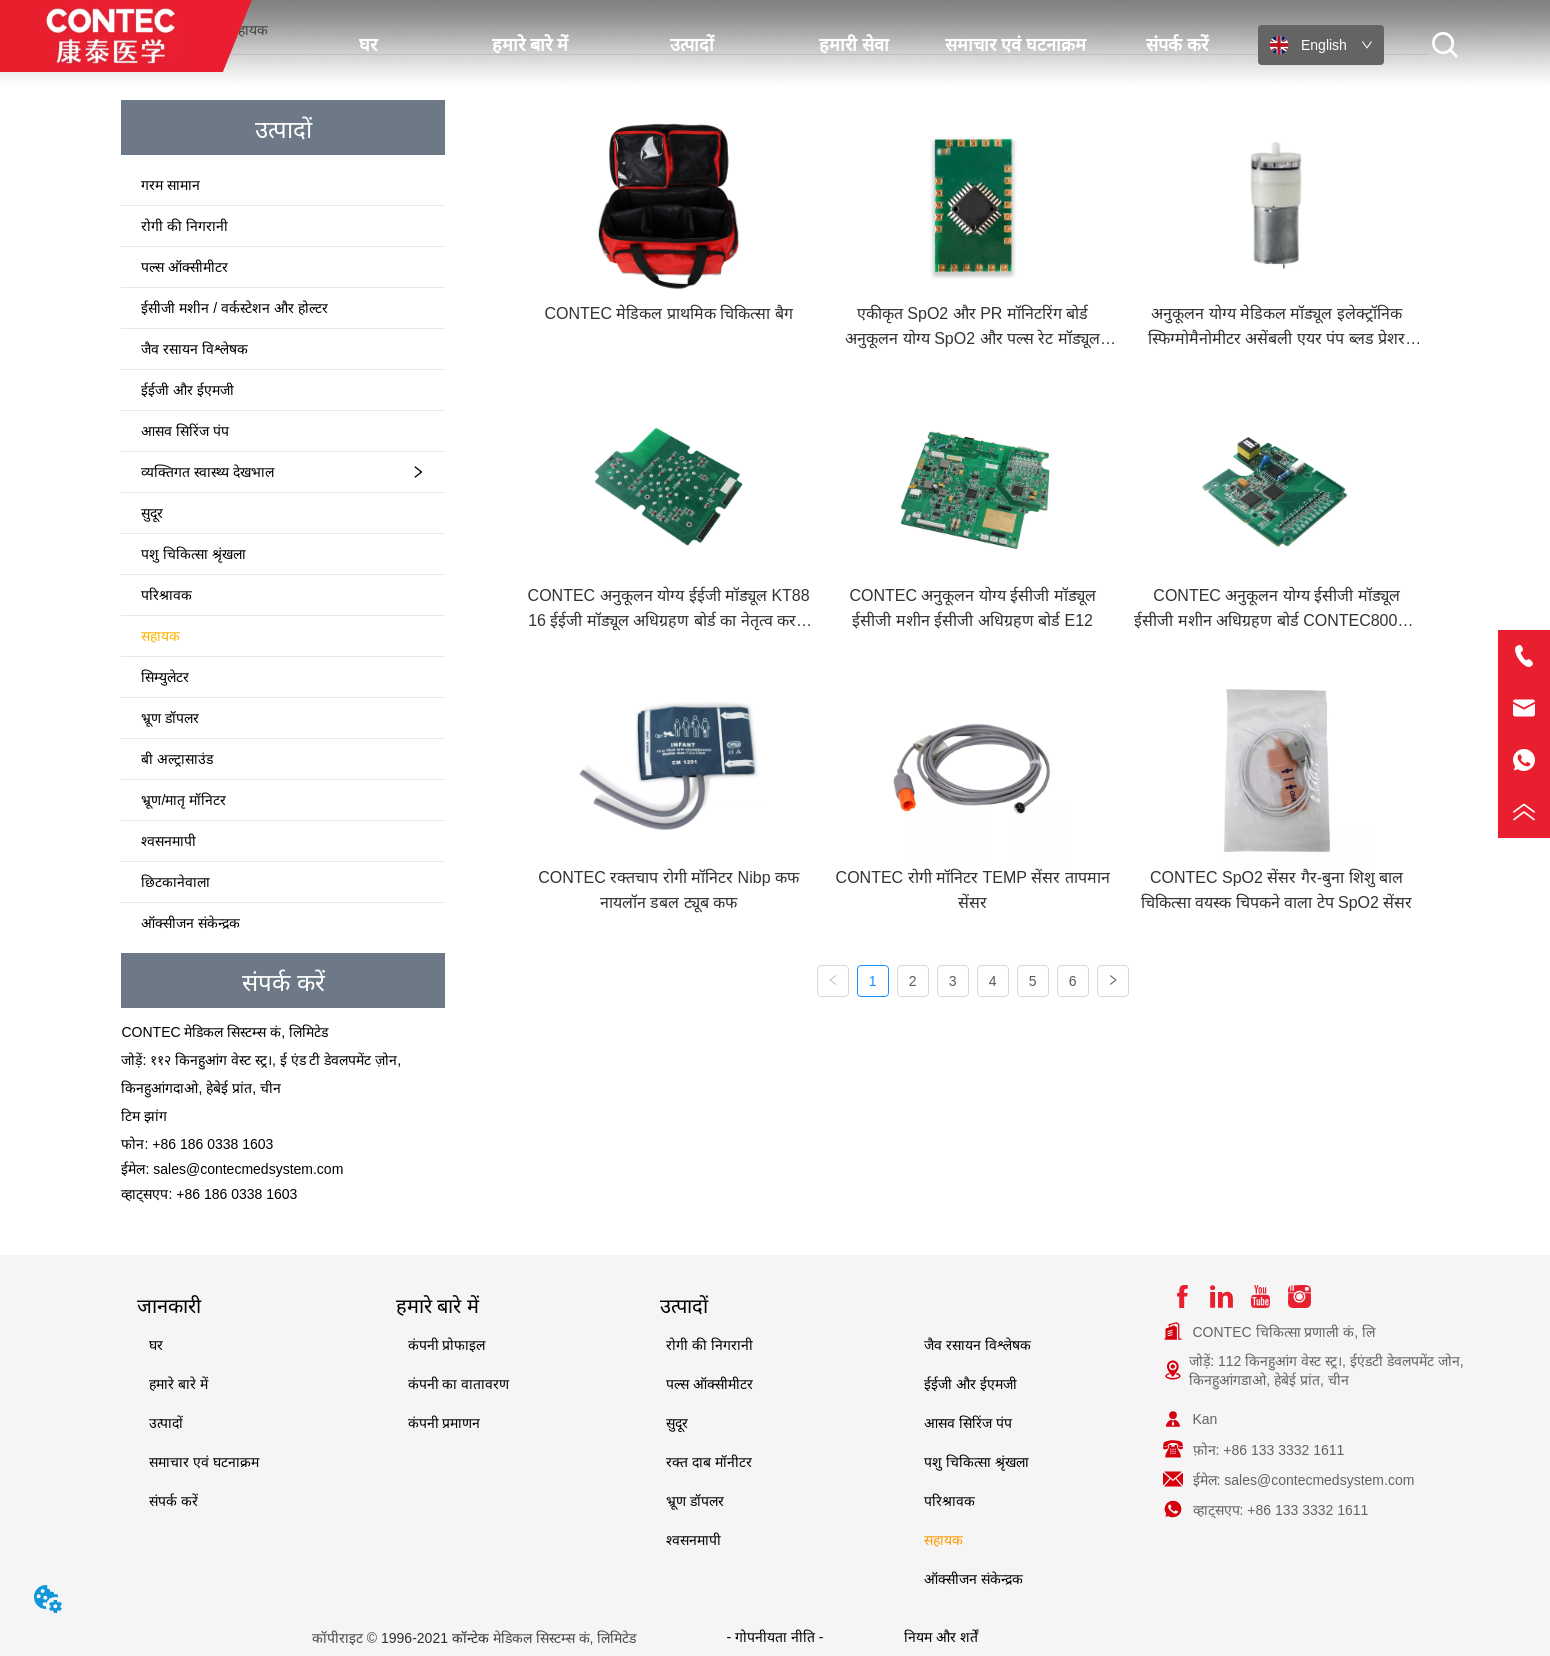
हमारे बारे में (530, 45)
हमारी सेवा (854, 45)
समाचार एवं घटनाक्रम (1015, 45)
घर (368, 45)
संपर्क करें (1177, 45)
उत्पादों (692, 45)
